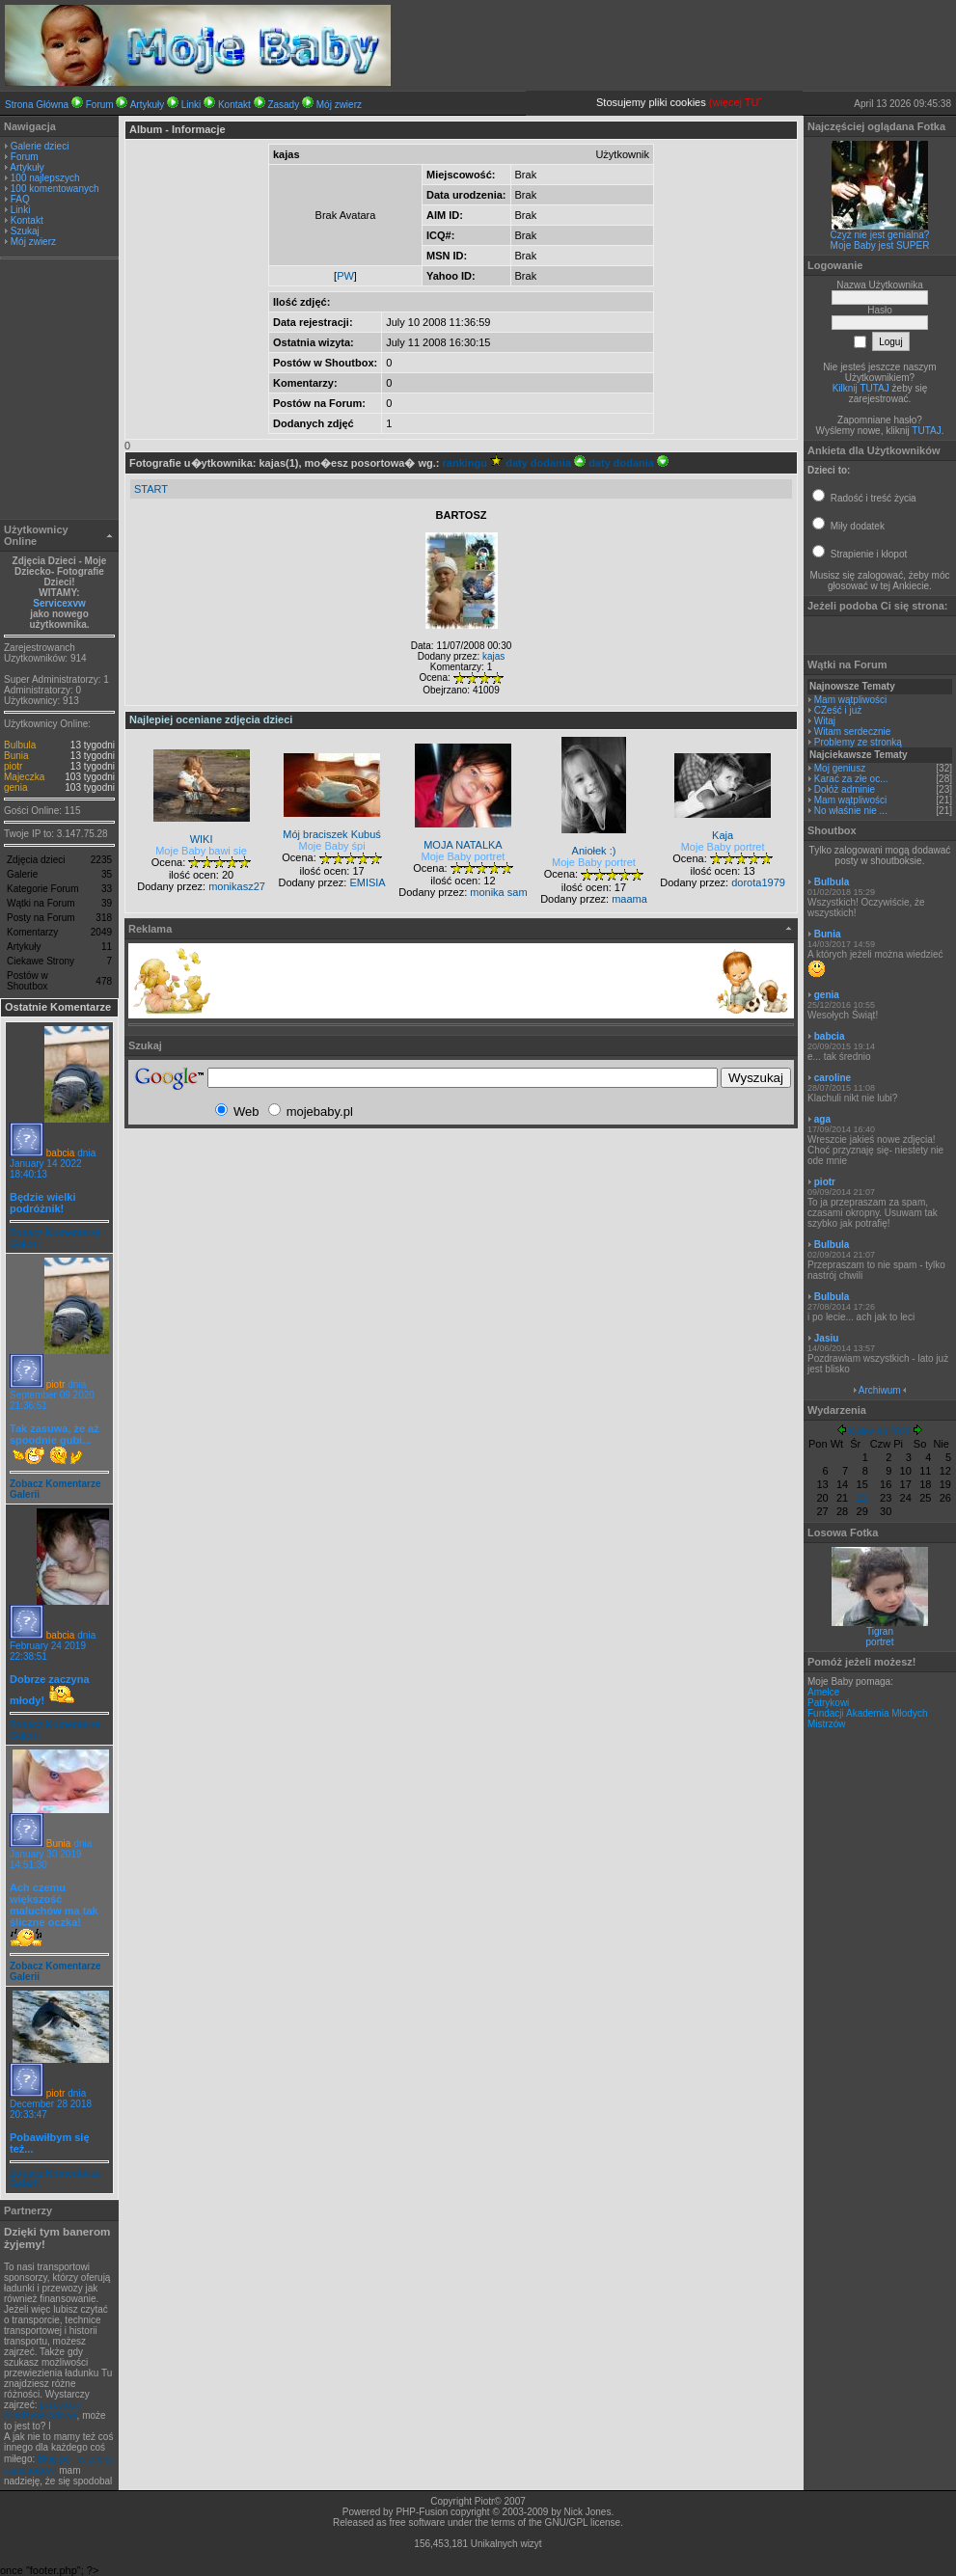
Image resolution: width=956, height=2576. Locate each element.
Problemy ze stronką (858, 742)
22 (862, 1498)
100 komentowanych (55, 188)
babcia (60, 1153)
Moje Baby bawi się (201, 850)
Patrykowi (828, 1702)
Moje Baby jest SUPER (880, 245)
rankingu (473, 463)
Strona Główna (36, 104)
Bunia (16, 755)
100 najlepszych (45, 178)
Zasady (283, 104)
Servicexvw (59, 603)
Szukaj (25, 231)
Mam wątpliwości (851, 699)
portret (880, 1642)
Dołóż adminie (844, 789)
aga (822, 1119)
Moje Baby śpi (332, 846)
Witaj (824, 721)
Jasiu (826, 1338)
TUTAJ (926, 430)
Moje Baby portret (463, 856)
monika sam (498, 892)
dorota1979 (758, 882)
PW (345, 276)
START (151, 489)
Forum (100, 104)
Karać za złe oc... (851, 778)
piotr (13, 766)
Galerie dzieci (40, 146)
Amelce (823, 1692)
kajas (493, 656)
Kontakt (234, 104)
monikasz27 (236, 886)
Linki (191, 104)
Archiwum (880, 1390)
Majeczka (24, 777)
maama (629, 899)
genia (15, 787)
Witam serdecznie (852, 731)
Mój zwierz (339, 104)
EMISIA (367, 882)
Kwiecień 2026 (879, 1431)
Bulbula (20, 745)
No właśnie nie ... (851, 810)
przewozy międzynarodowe (42, 2410)
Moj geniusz (839, 768)
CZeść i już (837, 710)
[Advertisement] (60, 391)
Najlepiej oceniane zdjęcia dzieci (210, 719)
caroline (832, 1077)
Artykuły (147, 104)
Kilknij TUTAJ (861, 388)
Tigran (879, 1631)
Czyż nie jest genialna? (880, 235)
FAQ (20, 199)
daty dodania (545, 463)
